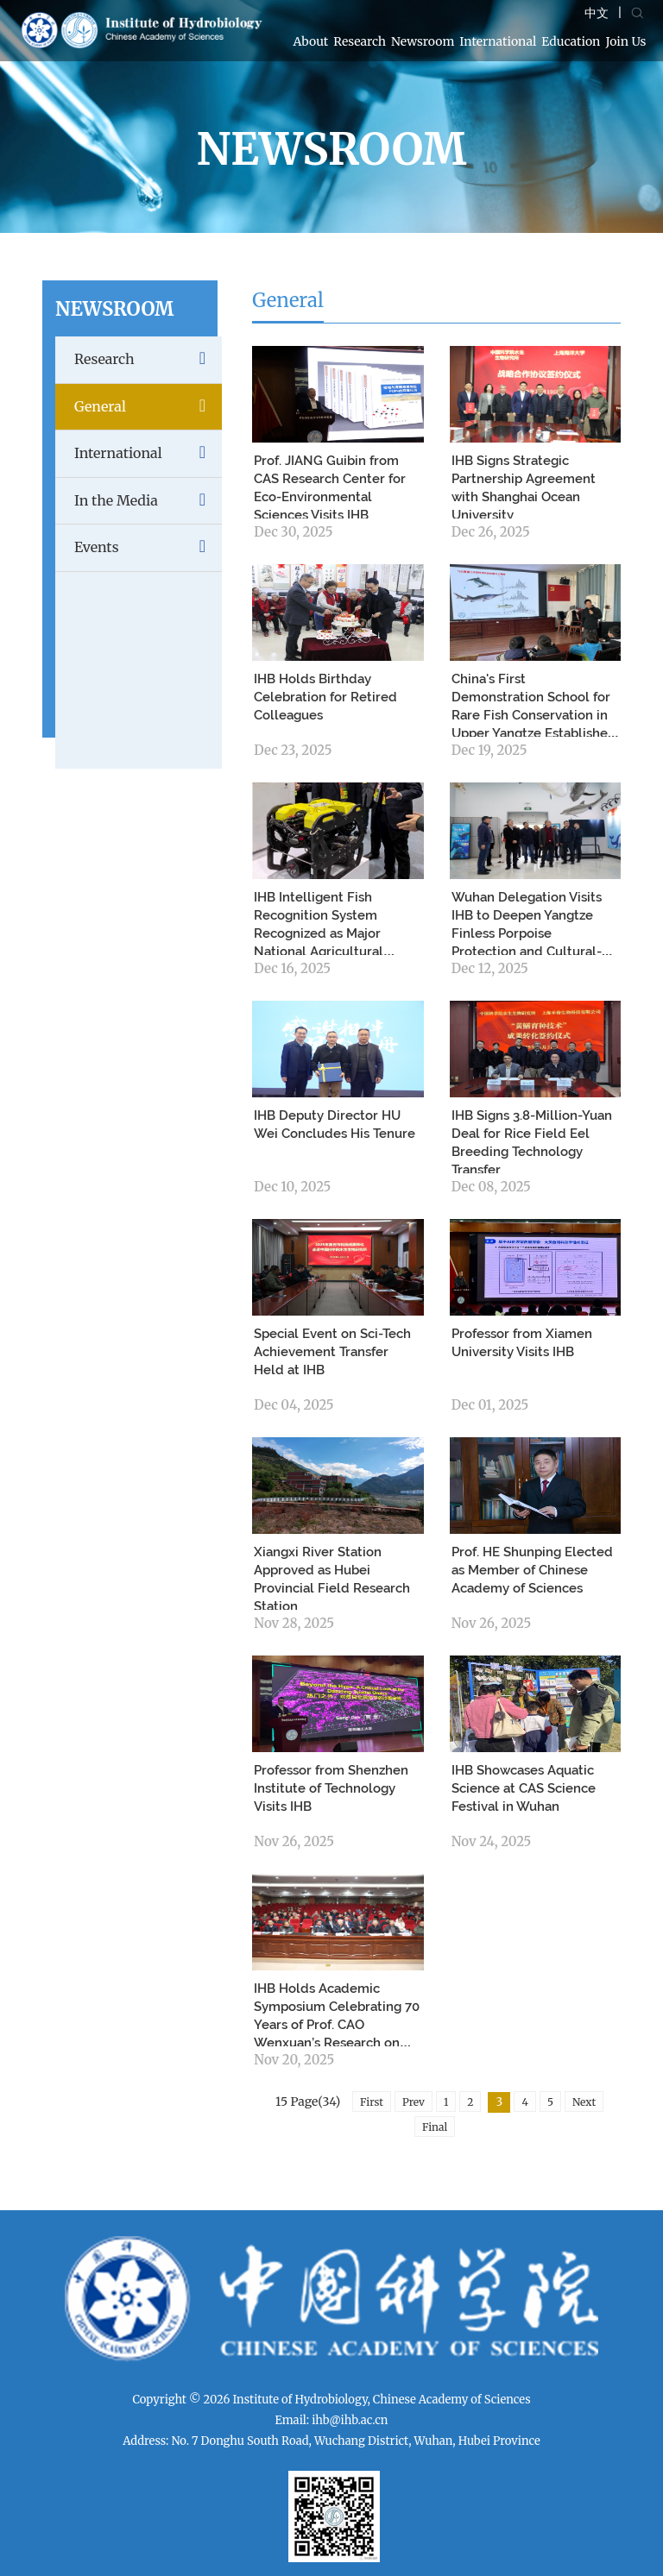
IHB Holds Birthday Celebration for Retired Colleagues (325, 697)
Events (148, 547)
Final (434, 2126)
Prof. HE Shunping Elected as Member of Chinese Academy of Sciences (532, 1570)
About (311, 41)
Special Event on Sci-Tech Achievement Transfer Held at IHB (332, 1352)
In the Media (148, 501)
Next (584, 2101)
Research (359, 41)
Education (570, 41)
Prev (413, 2101)
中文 (596, 13)
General (148, 407)
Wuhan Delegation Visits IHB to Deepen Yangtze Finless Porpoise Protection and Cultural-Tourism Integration (526, 933)
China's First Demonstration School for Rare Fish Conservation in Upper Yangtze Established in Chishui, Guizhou (533, 715)
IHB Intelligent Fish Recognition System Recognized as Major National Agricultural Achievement (318, 933)
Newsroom (422, 41)
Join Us (625, 41)
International (497, 41)
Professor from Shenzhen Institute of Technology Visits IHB (331, 1788)
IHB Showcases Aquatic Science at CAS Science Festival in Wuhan (523, 1788)
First (371, 2101)
